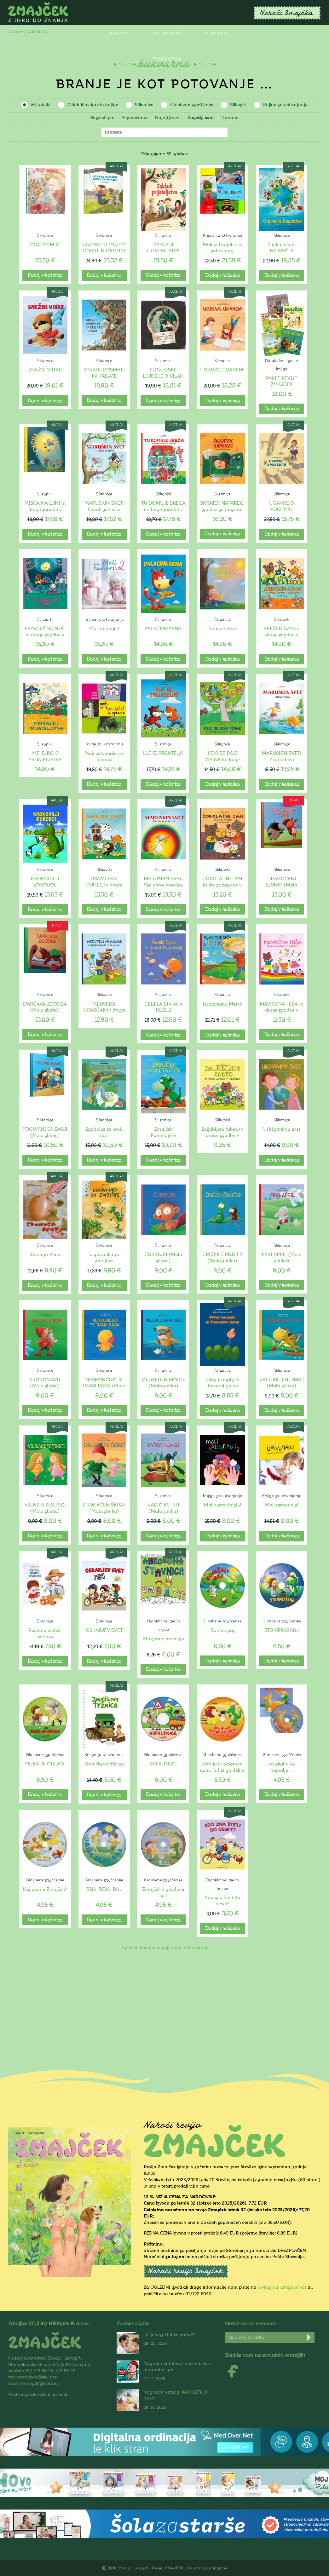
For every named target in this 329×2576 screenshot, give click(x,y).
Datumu (230, 117)
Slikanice (144, 104)
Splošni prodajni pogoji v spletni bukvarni (164, 1947)
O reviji (216, 34)
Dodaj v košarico (45, 275)
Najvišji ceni (201, 117)
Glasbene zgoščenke (191, 104)
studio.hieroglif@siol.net (33, 2383)
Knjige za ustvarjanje (285, 104)
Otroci (119, 34)
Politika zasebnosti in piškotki (38, 2394)
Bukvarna (167, 59)
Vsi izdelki (40, 104)
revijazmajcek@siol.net (282, 2287)
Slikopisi (238, 104)
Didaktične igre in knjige (92, 104)
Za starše (167, 34)
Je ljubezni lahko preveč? (169, 2334)
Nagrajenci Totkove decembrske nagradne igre (176, 2366)
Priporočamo (134, 117)
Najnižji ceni (168, 117)
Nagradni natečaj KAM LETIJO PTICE (175, 2395)
